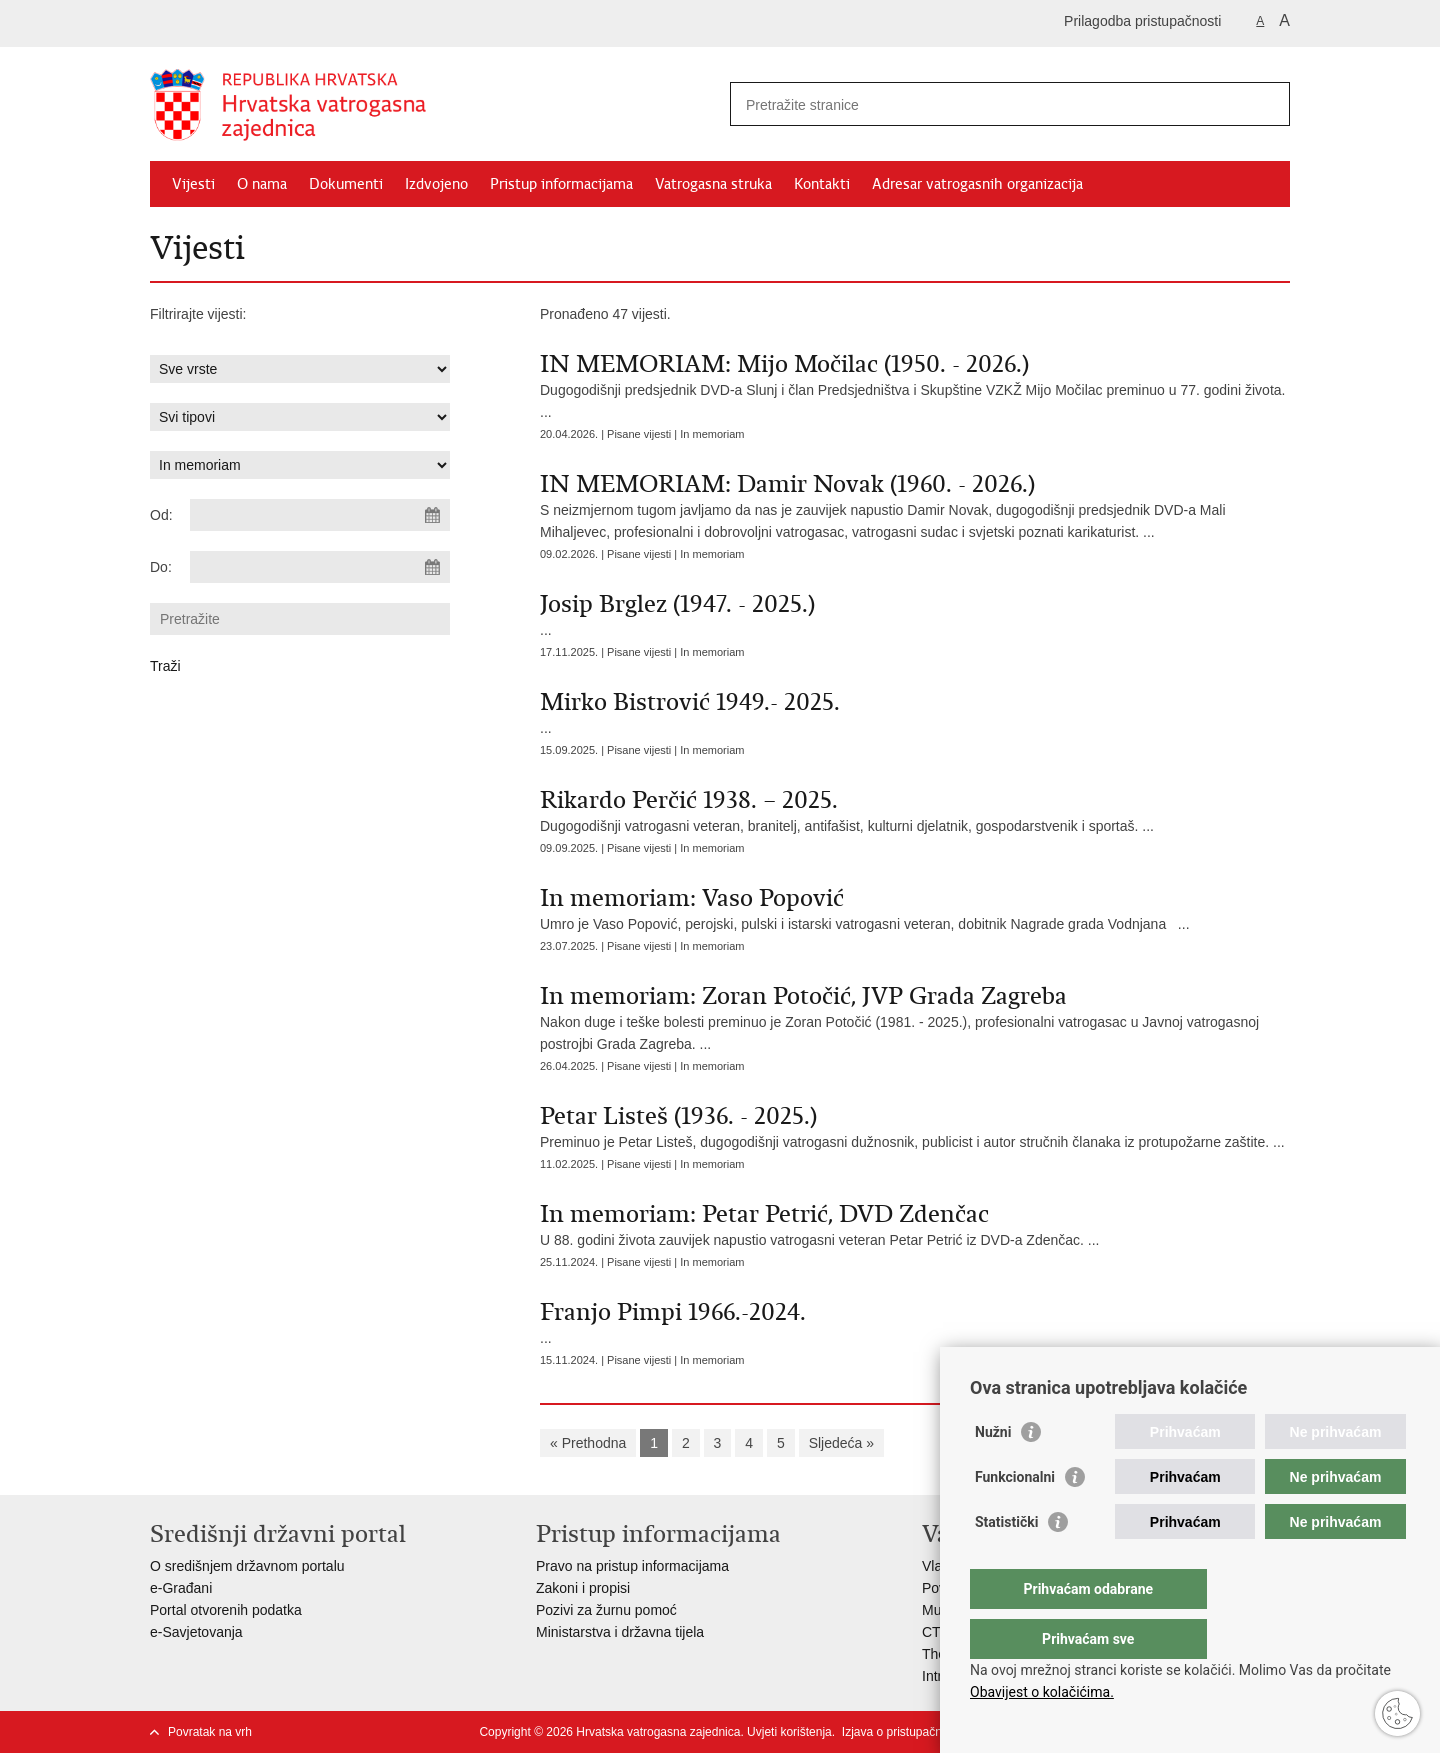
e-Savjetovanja (196, 1632)
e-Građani (181, 1588)
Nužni (993, 1472)
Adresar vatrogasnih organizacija (977, 184)
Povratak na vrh (210, 1732)
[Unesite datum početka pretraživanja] (320, 515)
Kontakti (822, 184)
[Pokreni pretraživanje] (1267, 104)
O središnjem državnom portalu (247, 1566)
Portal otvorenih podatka (226, 1610)
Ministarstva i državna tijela (620, 1632)
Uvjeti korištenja (789, 1732)
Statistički (1006, 1562)
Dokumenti (346, 184)
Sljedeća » (841, 1443)
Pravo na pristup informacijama (632, 1566)
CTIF (937, 1632)
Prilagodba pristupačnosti (1142, 21)
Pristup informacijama (561, 184)
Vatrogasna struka (713, 184)
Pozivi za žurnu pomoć (606, 1610)
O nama (262, 184)
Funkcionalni (1015, 1517)
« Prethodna (588, 1443)
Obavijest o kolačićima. (1042, 1692)
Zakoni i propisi (583, 1588)
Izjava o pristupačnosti (901, 1732)
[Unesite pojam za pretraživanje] (988, 104)
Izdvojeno (436, 184)
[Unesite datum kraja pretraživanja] (320, 567)
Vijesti (193, 184)
